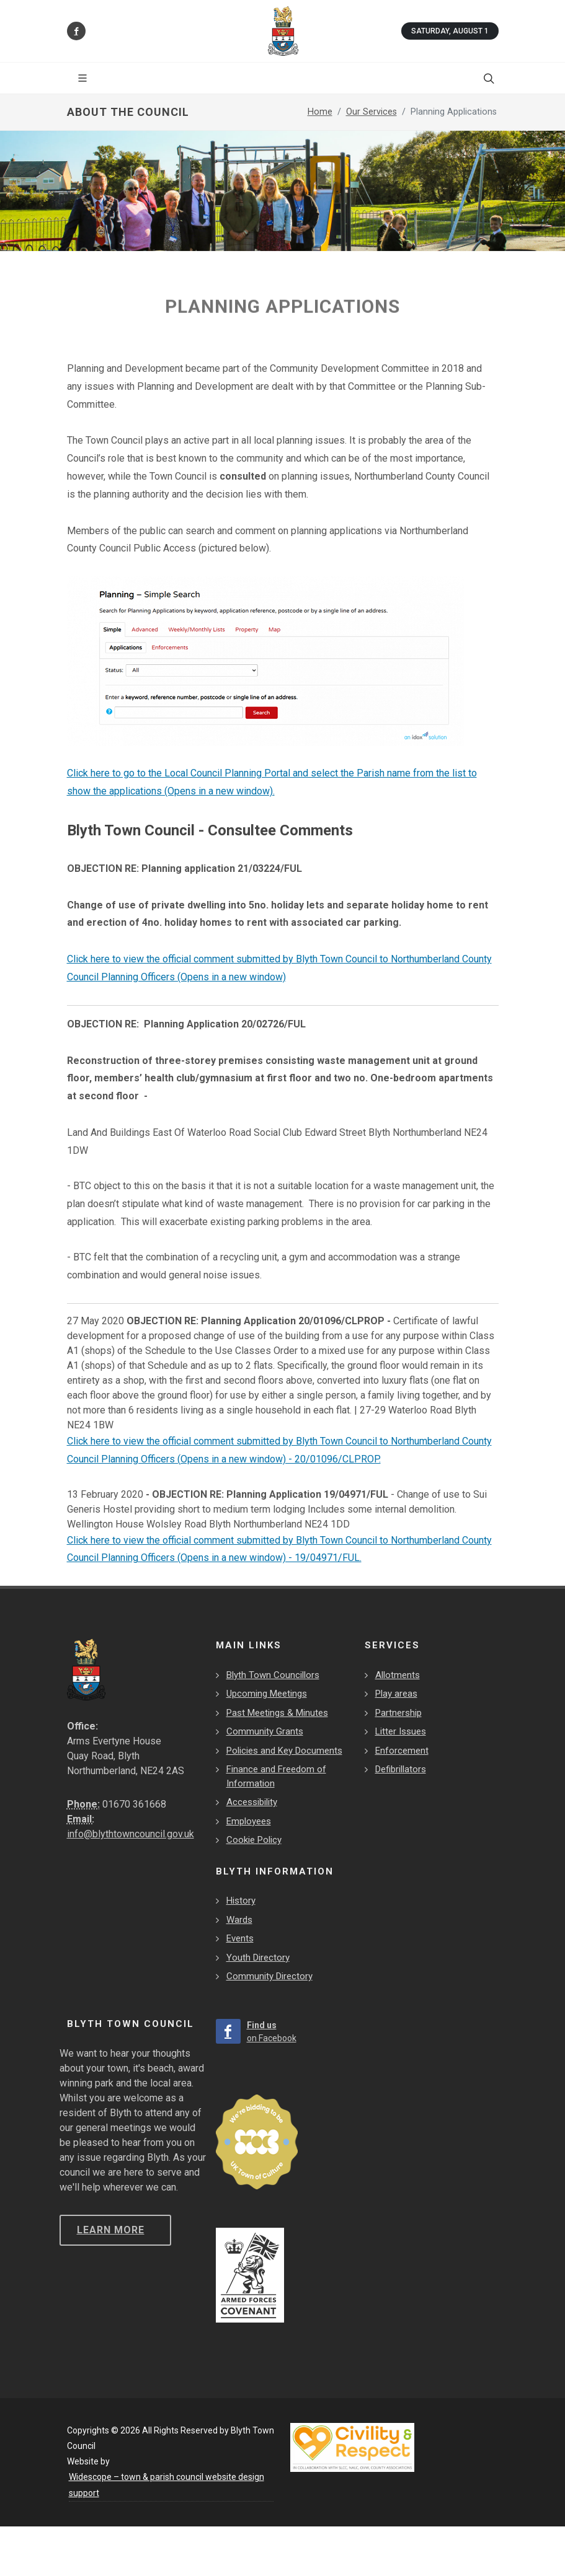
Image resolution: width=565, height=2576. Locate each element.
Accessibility (251, 1802)
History (241, 1900)
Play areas (396, 1693)
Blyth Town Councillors (272, 1675)
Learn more (111, 2230)
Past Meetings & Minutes (277, 1712)
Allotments (397, 1675)
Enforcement (402, 1750)
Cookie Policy (254, 1839)
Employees (248, 1821)
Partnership (398, 1712)
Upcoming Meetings (266, 1693)
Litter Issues (400, 1731)
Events (240, 1938)
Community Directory (269, 1976)
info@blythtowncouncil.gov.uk (130, 1834)
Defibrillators (400, 1769)
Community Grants (264, 1731)
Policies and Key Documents (284, 1750)
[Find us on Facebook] (76, 31)
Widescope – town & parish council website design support (166, 2484)
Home (320, 112)
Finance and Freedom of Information (276, 1776)
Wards (239, 1919)
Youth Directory (258, 1957)
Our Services (371, 112)
